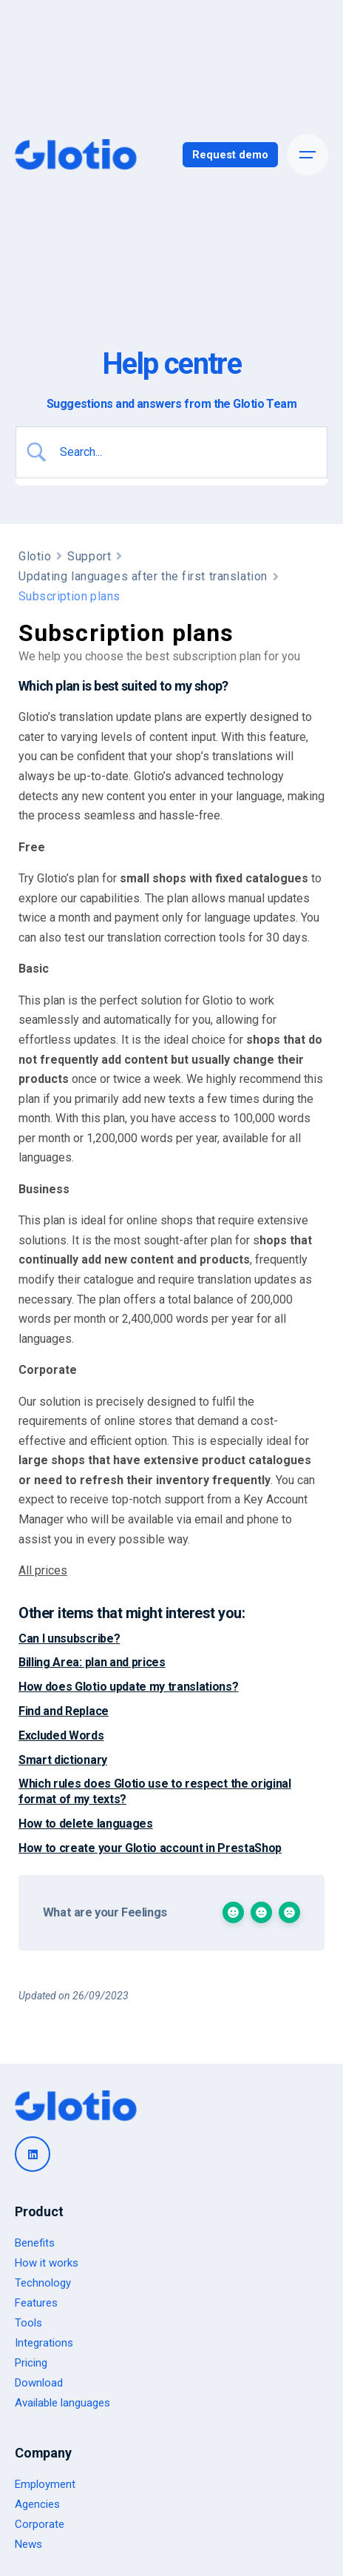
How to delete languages (85, 1824)
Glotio (34, 556)
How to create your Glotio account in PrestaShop (150, 1848)
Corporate (39, 2524)
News (28, 2544)
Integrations (44, 2342)
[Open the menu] (307, 154)
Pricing (31, 2362)
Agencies (37, 2504)
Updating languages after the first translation (143, 576)
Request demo (230, 154)
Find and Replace (63, 1711)
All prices (42, 1570)
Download (39, 2382)
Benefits (35, 2243)
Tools (28, 2323)
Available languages (62, 2402)
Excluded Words (61, 1735)
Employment (45, 2484)
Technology (43, 2283)
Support (89, 556)
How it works (46, 2263)
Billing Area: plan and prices (92, 1662)
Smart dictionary (62, 1760)
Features (36, 2303)
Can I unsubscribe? (69, 1638)
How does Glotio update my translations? (128, 1687)
